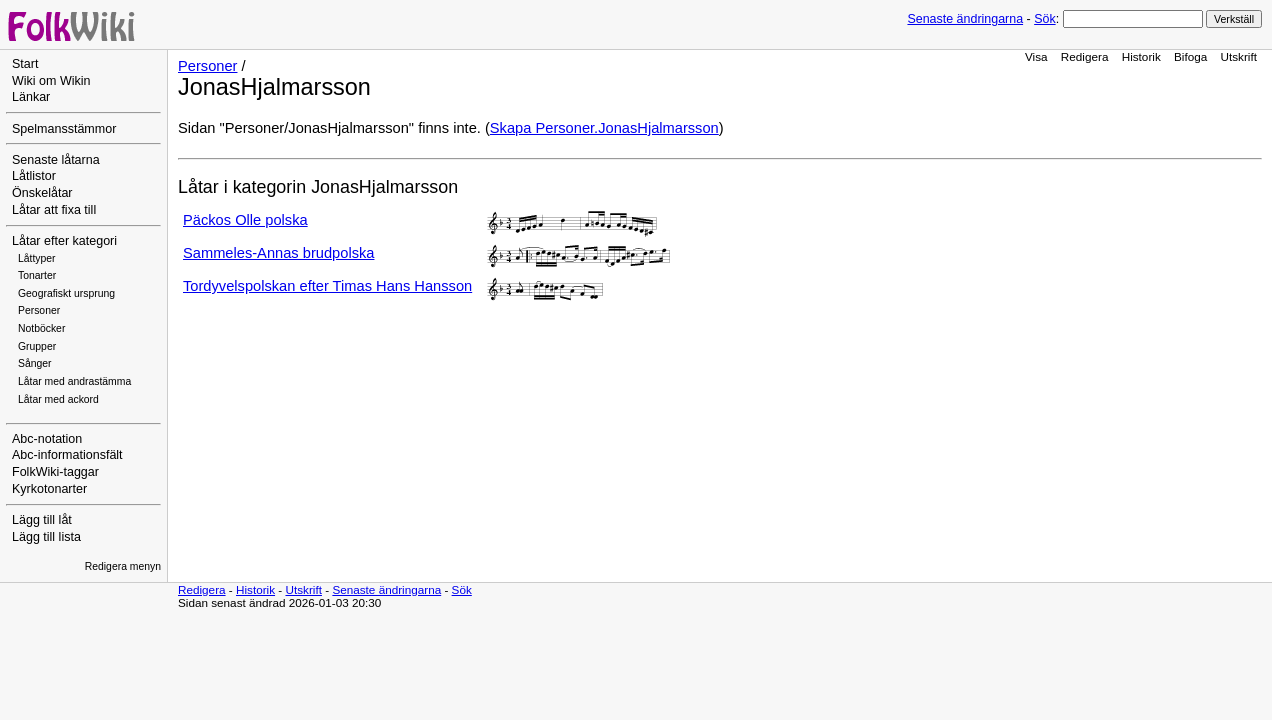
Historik (1141, 56)
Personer (39, 310)
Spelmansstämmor (64, 129)
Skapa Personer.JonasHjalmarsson (604, 128)
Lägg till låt (42, 520)
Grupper (37, 346)
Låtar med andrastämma (74, 381)
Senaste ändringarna (965, 19)
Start (25, 64)
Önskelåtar (42, 193)
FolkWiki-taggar (55, 472)
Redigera (1085, 56)
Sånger (35, 363)
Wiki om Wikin (51, 81)
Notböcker (41, 328)
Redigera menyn (123, 566)
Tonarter (37, 275)
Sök (1044, 19)
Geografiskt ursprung (66, 293)
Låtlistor (34, 176)
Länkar (31, 97)
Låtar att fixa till (54, 210)
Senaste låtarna (56, 160)
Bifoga (1190, 56)
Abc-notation (47, 439)
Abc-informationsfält (67, 455)
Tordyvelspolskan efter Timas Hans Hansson (327, 286)
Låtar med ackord (58, 399)
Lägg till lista (46, 537)
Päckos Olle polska (245, 220)
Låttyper (37, 258)
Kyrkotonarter (49, 489)
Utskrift (1239, 56)
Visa (1036, 56)
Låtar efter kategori (64, 241)
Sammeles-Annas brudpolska (278, 253)
